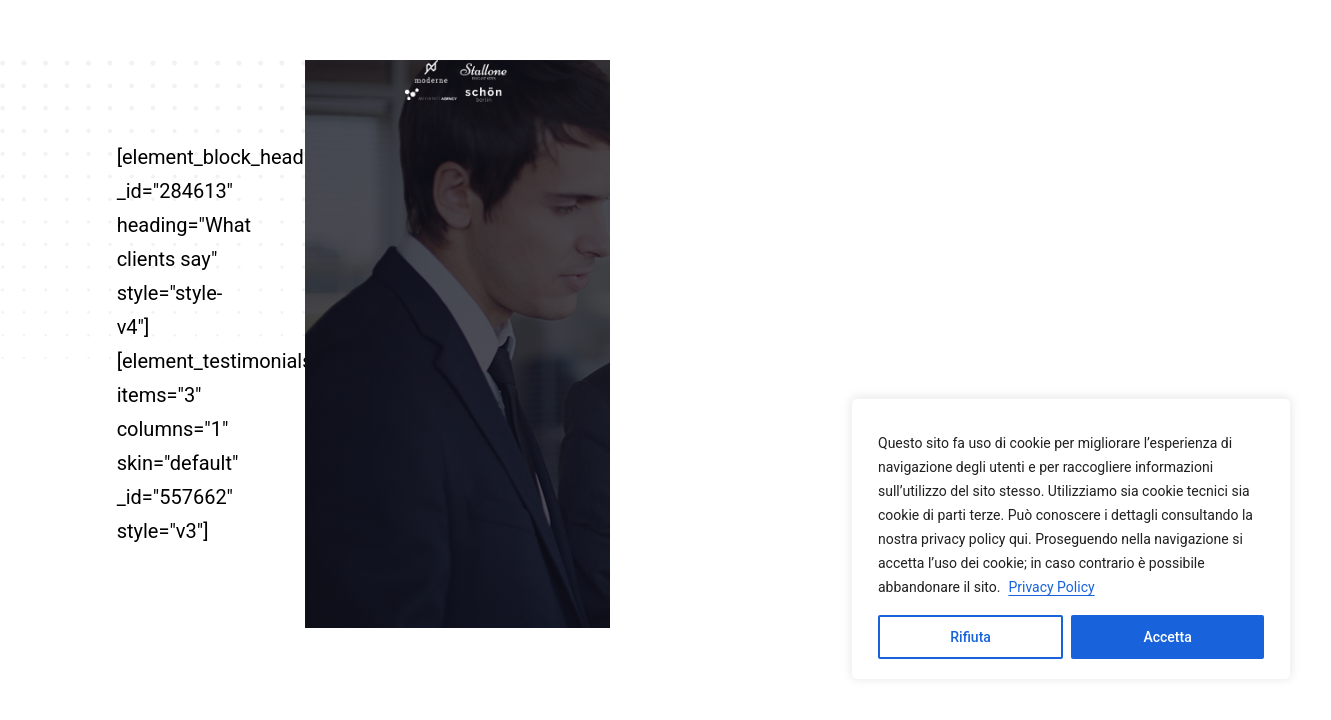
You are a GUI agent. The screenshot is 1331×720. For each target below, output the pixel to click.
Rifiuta (970, 637)
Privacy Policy (1051, 587)
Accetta (1167, 637)
